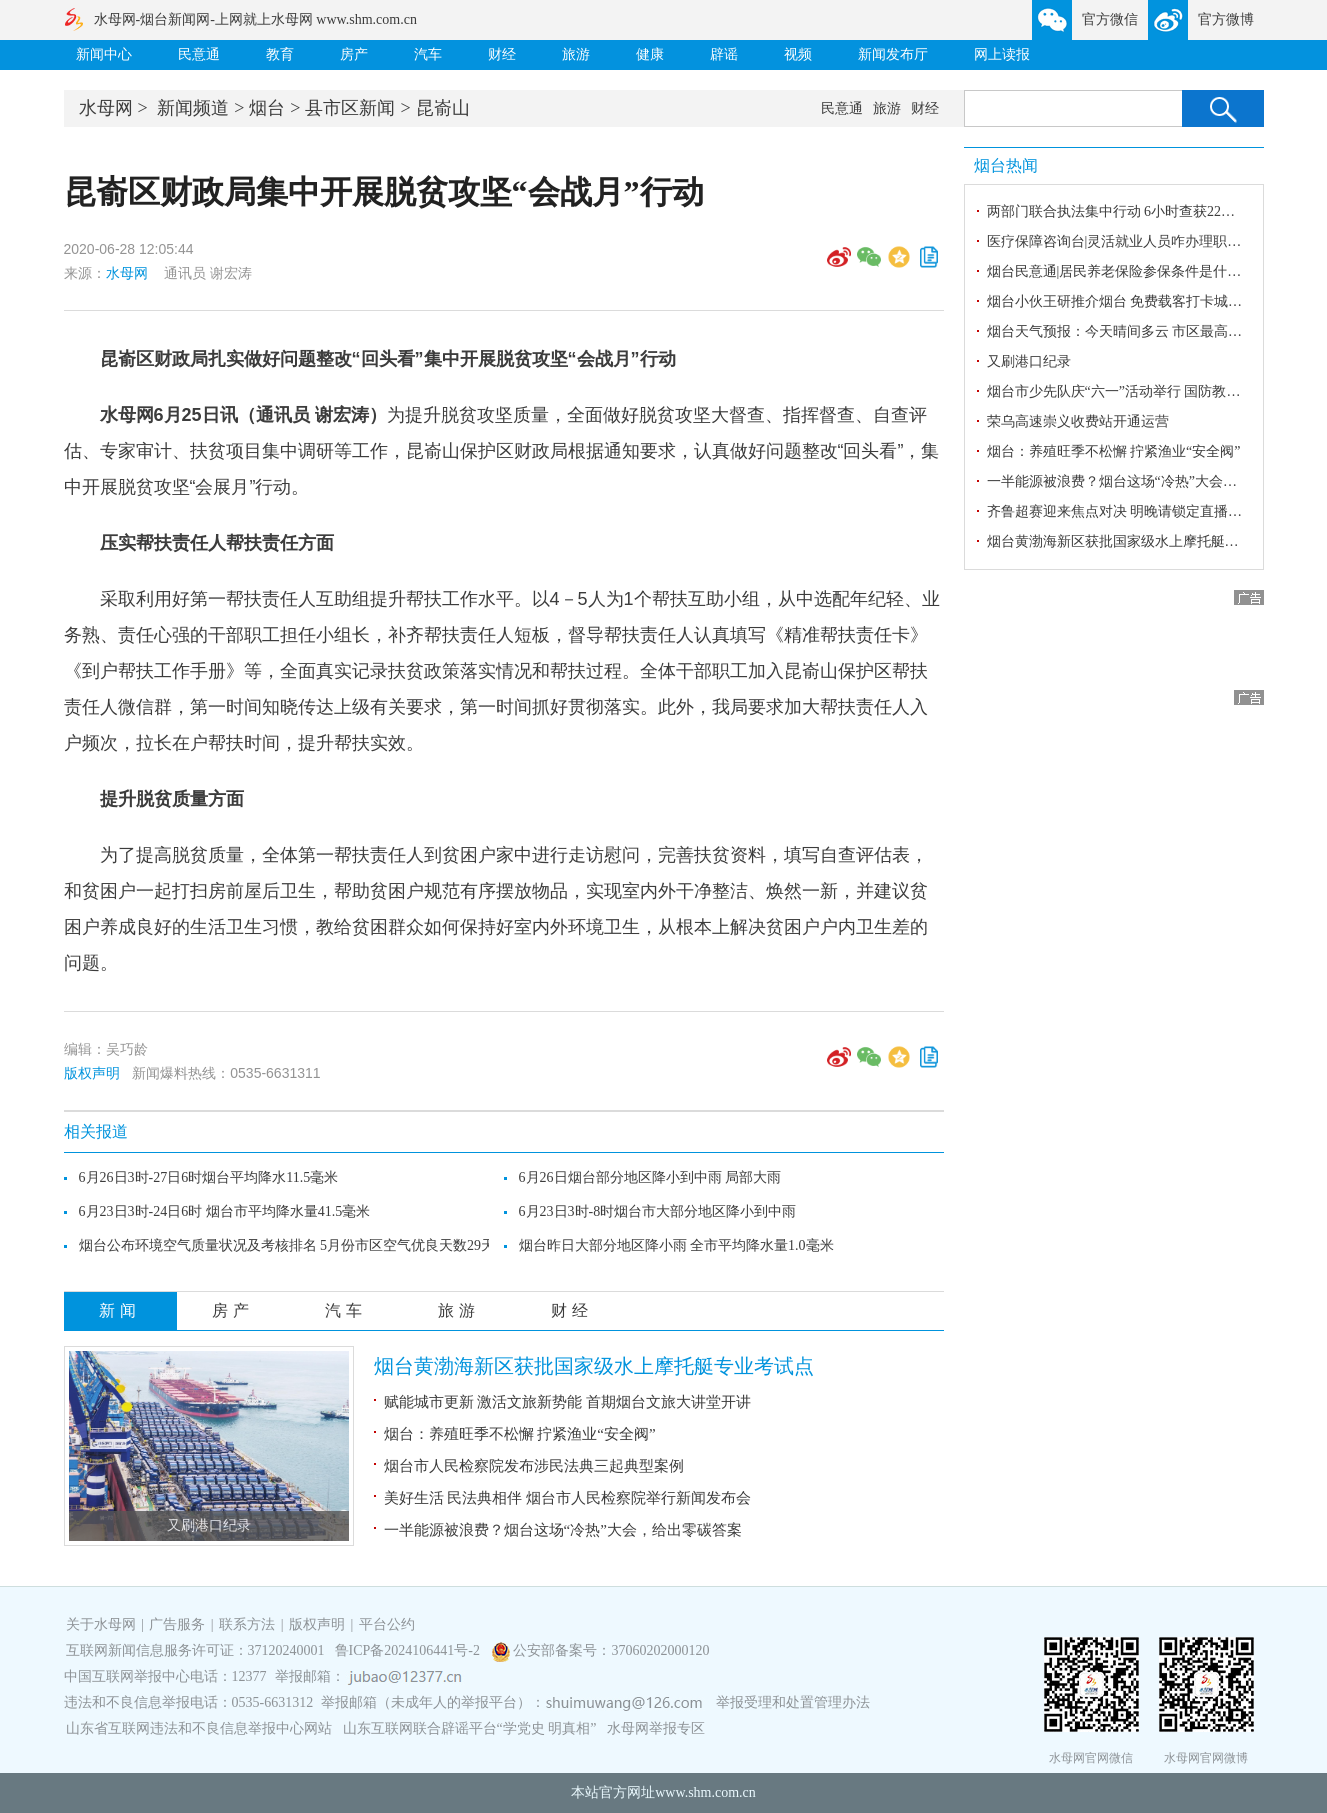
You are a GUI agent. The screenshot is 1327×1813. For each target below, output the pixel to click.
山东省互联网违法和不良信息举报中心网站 (199, 1728)
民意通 (199, 54)
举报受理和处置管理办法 (793, 1702)
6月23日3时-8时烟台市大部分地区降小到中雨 (658, 1211)
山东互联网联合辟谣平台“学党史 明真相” (470, 1728)
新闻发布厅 (893, 54)
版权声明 (92, 1073)
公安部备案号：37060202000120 (611, 1650)
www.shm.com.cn (705, 1792)
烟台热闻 (1006, 165)
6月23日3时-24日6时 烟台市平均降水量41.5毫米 (225, 1211)
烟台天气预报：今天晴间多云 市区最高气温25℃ (1135, 331)
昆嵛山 (443, 108)
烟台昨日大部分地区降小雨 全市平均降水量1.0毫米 (676, 1245)
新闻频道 (193, 108)
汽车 (428, 54)
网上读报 (1002, 54)
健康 (650, 54)
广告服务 (177, 1624)
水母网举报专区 (656, 1728)
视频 (798, 54)
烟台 (267, 108)
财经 (502, 54)
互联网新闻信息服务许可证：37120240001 (195, 1650)
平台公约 (387, 1624)
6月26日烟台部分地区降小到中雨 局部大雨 (650, 1177)
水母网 (106, 108)
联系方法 (247, 1624)
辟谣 (724, 54)
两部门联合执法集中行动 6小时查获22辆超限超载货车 (1153, 211)
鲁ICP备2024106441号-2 (409, 1650)
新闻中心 (104, 54)
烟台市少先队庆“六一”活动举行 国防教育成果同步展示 (1156, 391)
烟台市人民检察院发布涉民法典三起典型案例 (534, 1466)
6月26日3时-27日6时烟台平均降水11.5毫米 (209, 1177)
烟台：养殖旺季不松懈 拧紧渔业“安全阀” (520, 1434)
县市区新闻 (350, 108)
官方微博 (1226, 19)
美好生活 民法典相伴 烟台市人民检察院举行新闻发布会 (568, 1498)
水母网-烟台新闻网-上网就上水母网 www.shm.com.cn (255, 19)
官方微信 (1110, 19)
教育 (280, 54)
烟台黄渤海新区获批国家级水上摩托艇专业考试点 (594, 1366)
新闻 (120, 1310)
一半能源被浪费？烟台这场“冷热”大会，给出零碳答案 (563, 1530)
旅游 (576, 54)
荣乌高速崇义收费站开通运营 (1078, 421)
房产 (354, 54)
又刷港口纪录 (209, 1525)
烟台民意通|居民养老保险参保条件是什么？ (1121, 271)
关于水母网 (103, 1624)
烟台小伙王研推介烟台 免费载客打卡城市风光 (1129, 301)
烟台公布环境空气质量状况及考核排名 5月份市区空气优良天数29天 (287, 1245)
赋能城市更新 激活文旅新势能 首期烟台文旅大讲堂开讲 (568, 1402)
